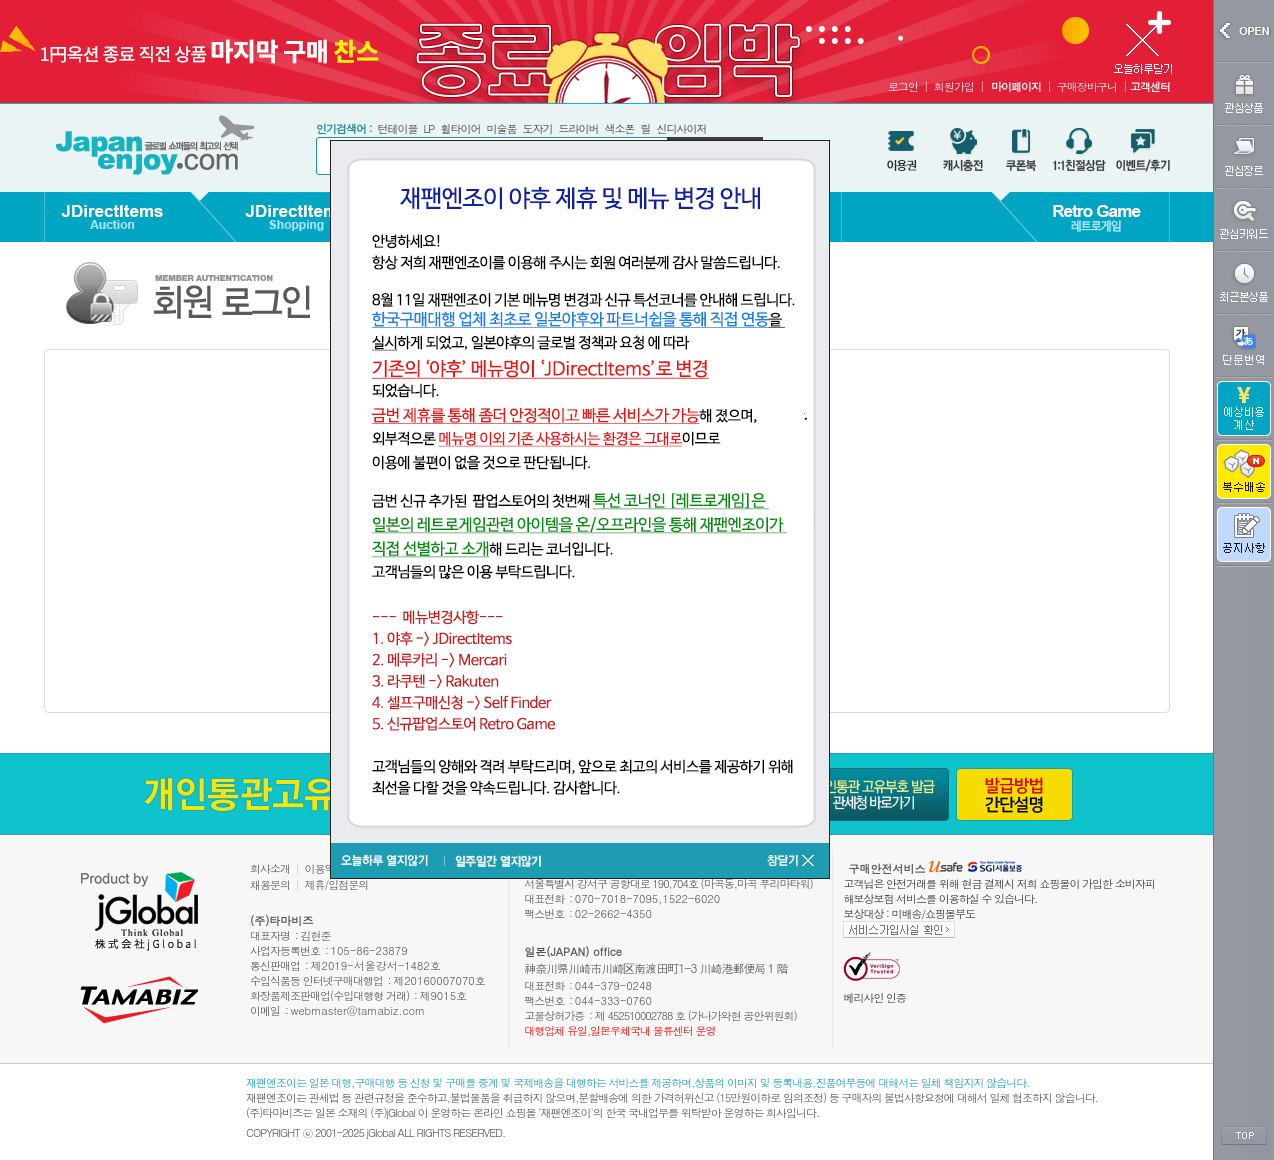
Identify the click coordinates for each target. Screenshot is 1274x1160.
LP (428, 128)
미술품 (501, 128)
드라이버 (578, 128)
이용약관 (325, 868)
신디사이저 (681, 128)
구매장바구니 (1087, 86)
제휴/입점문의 (337, 884)
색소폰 (619, 128)
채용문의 (270, 884)
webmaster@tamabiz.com (358, 1010)
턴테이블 (397, 128)
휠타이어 (460, 128)
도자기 (537, 128)
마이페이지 (1016, 86)
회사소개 (270, 868)
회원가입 (954, 86)
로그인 (903, 86)
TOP (1244, 1136)
